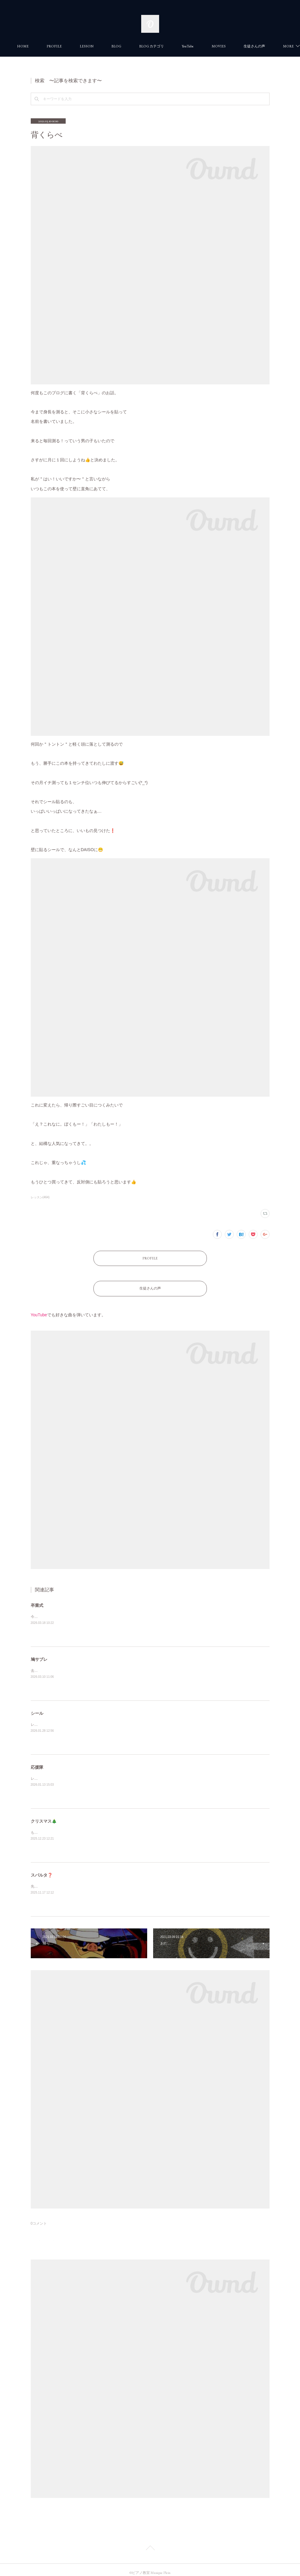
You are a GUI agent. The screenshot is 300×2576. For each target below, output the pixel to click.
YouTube (215, 46)
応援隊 (37, 1761)
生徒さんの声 (150, 1283)
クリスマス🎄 (44, 1815)
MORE (244, 46)
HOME (50, 46)
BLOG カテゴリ (179, 46)
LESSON (114, 46)
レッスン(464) (40, 1197)
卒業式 (37, 1599)
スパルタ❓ (42, 1869)
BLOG (144, 46)
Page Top (150, 2543)
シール (37, 1707)
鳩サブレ (39, 1653)
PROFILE (82, 46)
